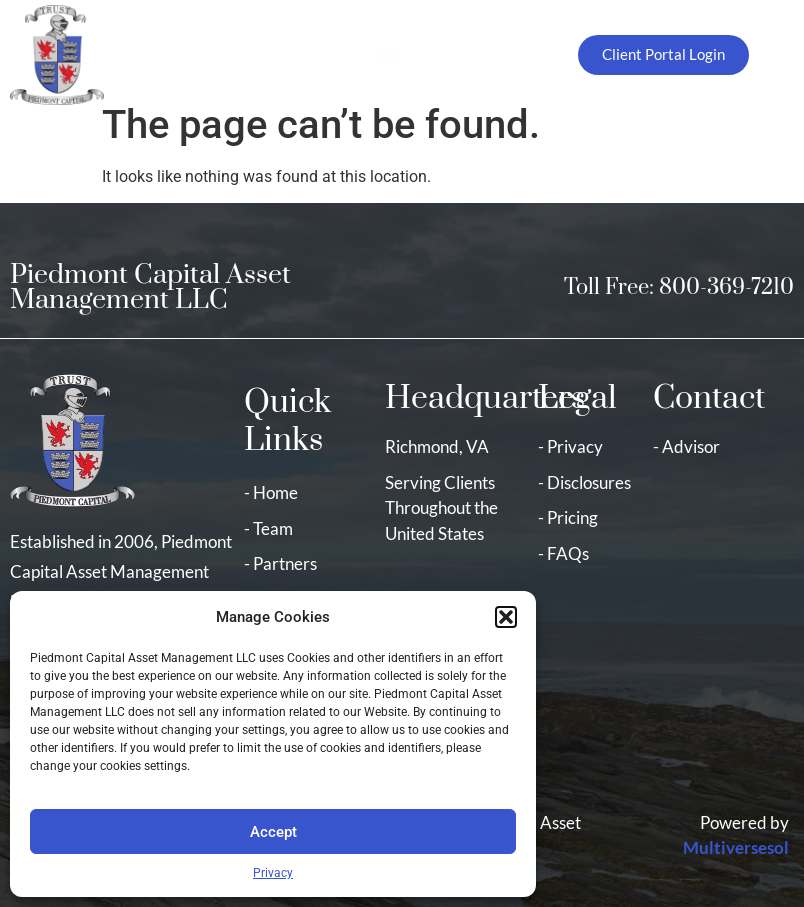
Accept (273, 832)
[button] (506, 617)
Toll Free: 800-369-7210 (679, 287)
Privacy (273, 873)
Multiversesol (736, 847)
